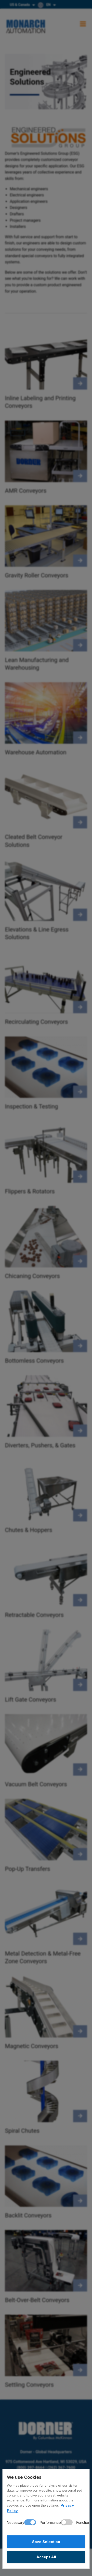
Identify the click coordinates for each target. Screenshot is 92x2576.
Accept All (46, 2557)
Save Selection (46, 2541)
